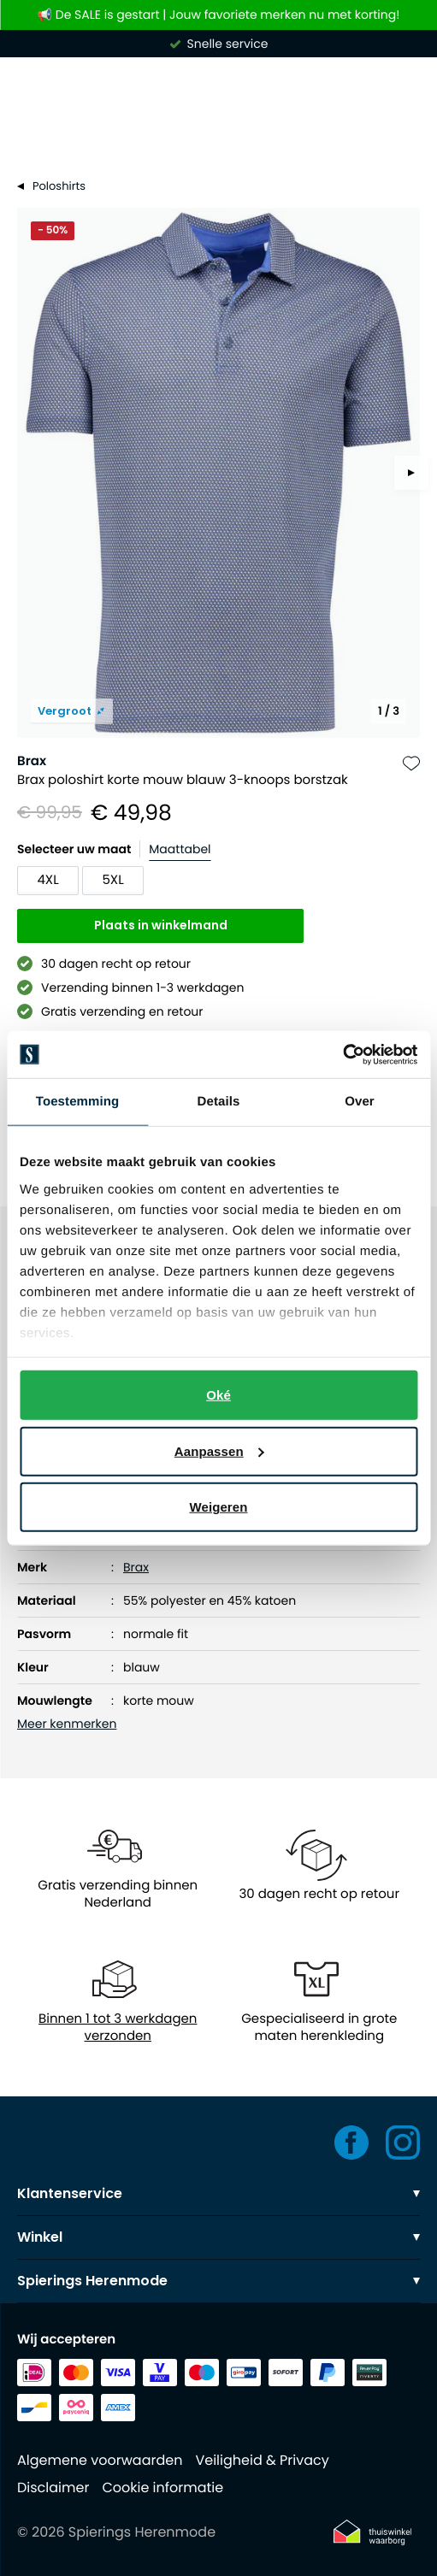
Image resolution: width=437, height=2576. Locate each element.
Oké (218, 1395)
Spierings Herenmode (218, 2280)
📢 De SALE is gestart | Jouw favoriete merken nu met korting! (219, 15)
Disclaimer (53, 2487)
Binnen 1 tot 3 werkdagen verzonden (117, 2028)
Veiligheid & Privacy (261, 2460)
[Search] (218, 135)
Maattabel (179, 849)
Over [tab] (360, 1101)
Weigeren (218, 1507)
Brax (31, 761)
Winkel (218, 2237)
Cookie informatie (162, 2487)
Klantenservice (218, 2193)
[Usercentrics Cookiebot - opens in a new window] (342, 1054)
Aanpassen (219, 1450)
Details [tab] (219, 1101)
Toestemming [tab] (78, 1101)
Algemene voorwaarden (99, 2460)
